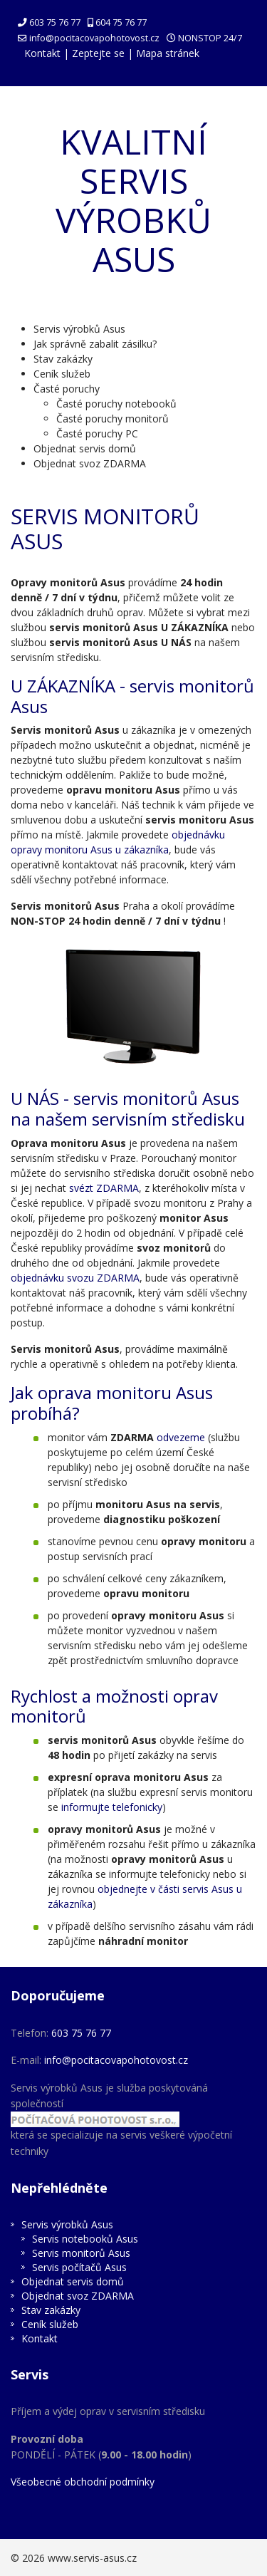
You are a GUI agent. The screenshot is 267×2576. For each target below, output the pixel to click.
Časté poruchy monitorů (112, 418)
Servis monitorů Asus (81, 2253)
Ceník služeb (61, 373)
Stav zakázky (63, 358)
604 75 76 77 (121, 22)
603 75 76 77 (54, 22)
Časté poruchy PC (97, 433)
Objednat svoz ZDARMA (89, 463)
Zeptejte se (98, 53)
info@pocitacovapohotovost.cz (94, 38)
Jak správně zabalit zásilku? (95, 343)
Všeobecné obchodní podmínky (83, 2481)
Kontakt (42, 53)
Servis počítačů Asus (79, 2267)
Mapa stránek (167, 53)
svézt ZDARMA (104, 1188)
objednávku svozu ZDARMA (75, 1277)
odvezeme (181, 1437)
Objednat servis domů (84, 448)
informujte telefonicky (111, 1807)
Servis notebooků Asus (85, 2238)
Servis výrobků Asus (79, 329)
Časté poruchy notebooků (116, 403)
